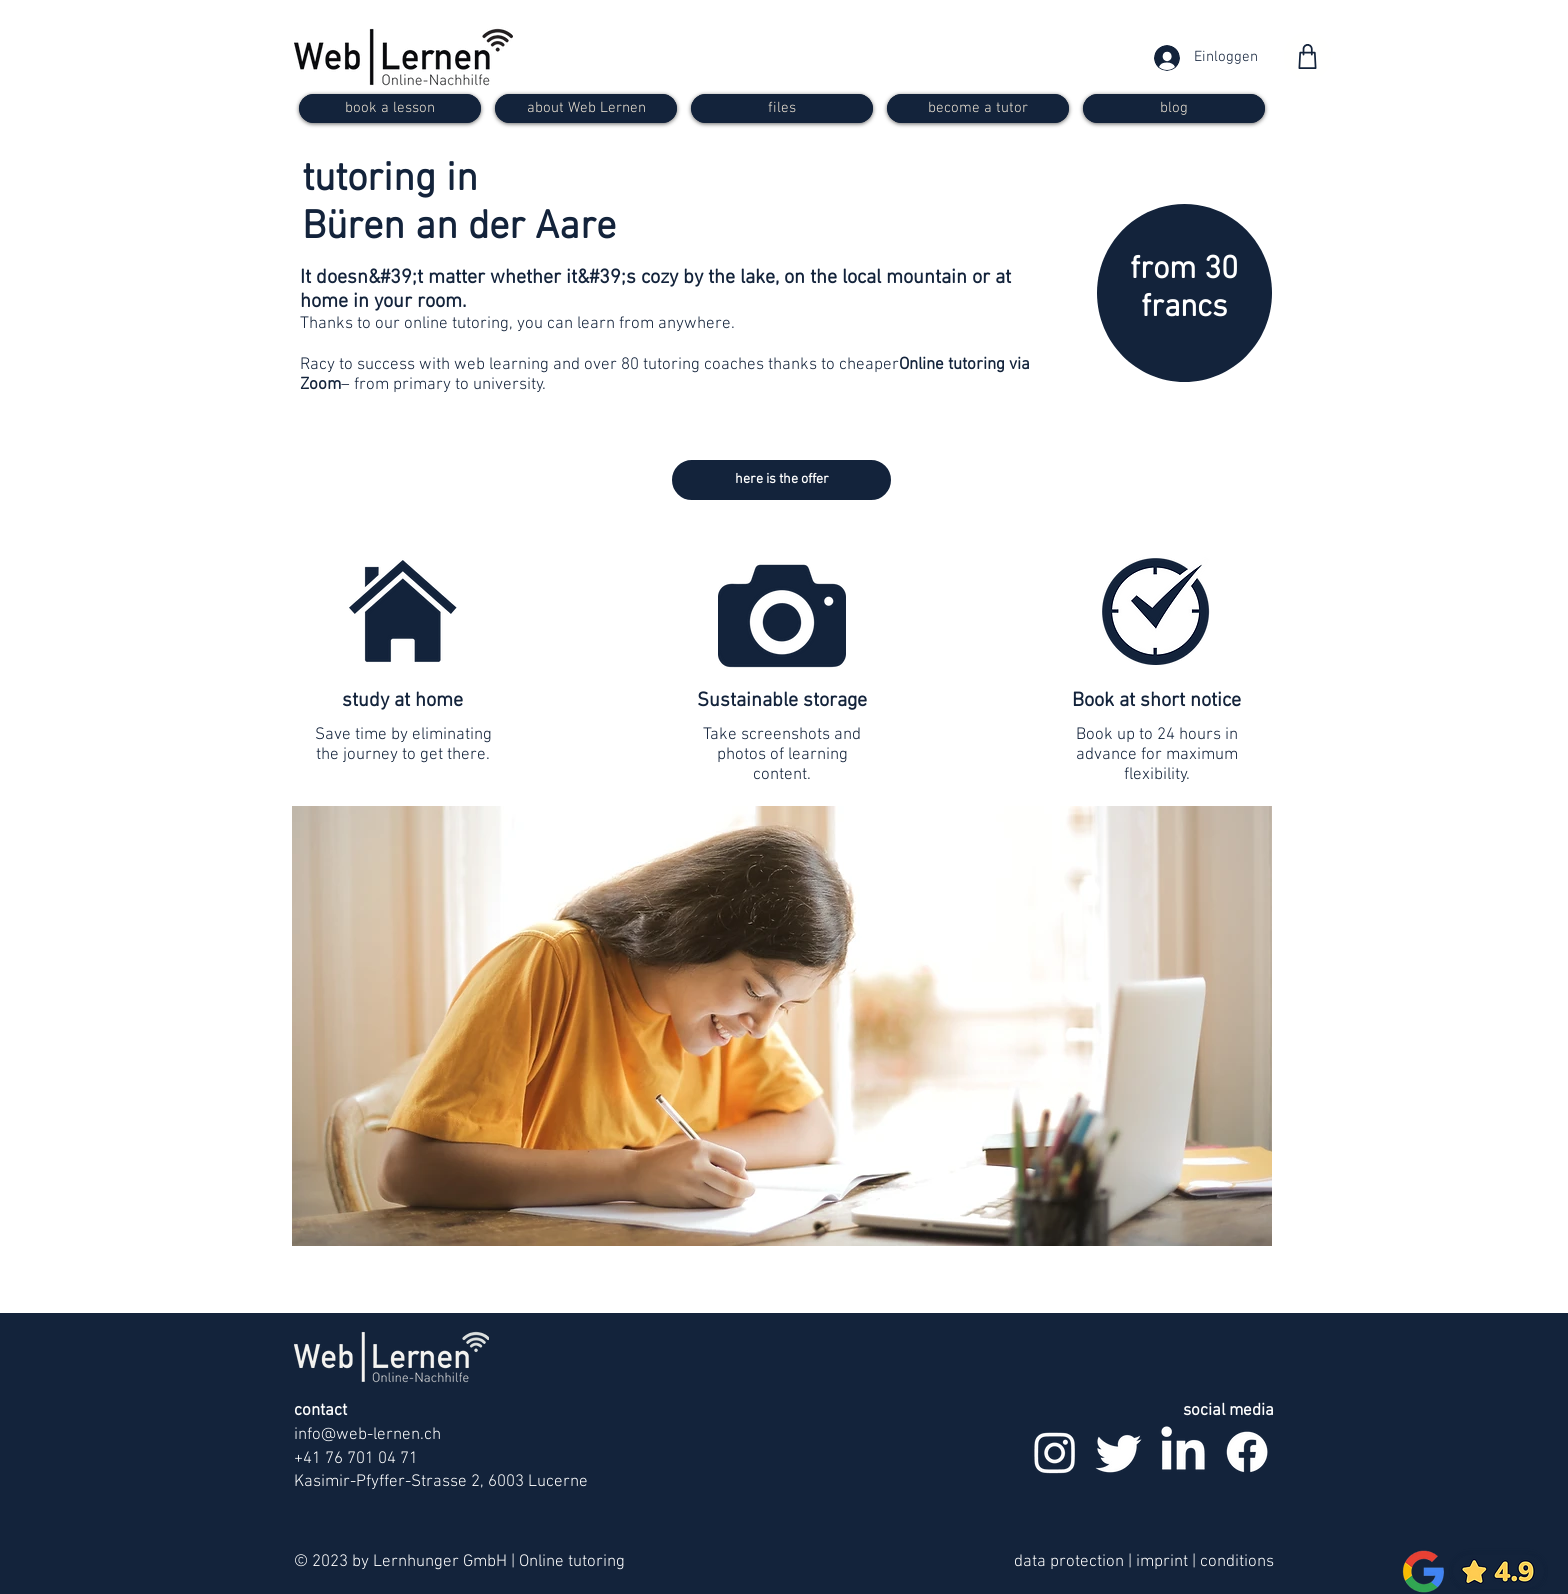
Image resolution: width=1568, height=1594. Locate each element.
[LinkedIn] (1183, 1452)
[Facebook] (1247, 1452)
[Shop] (1307, 56)
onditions (1241, 1562)
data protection (1069, 1562)
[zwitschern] (1119, 1452)
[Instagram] (1055, 1452)
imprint (1164, 1562)
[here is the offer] (781, 480)
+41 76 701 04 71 (356, 1459)
